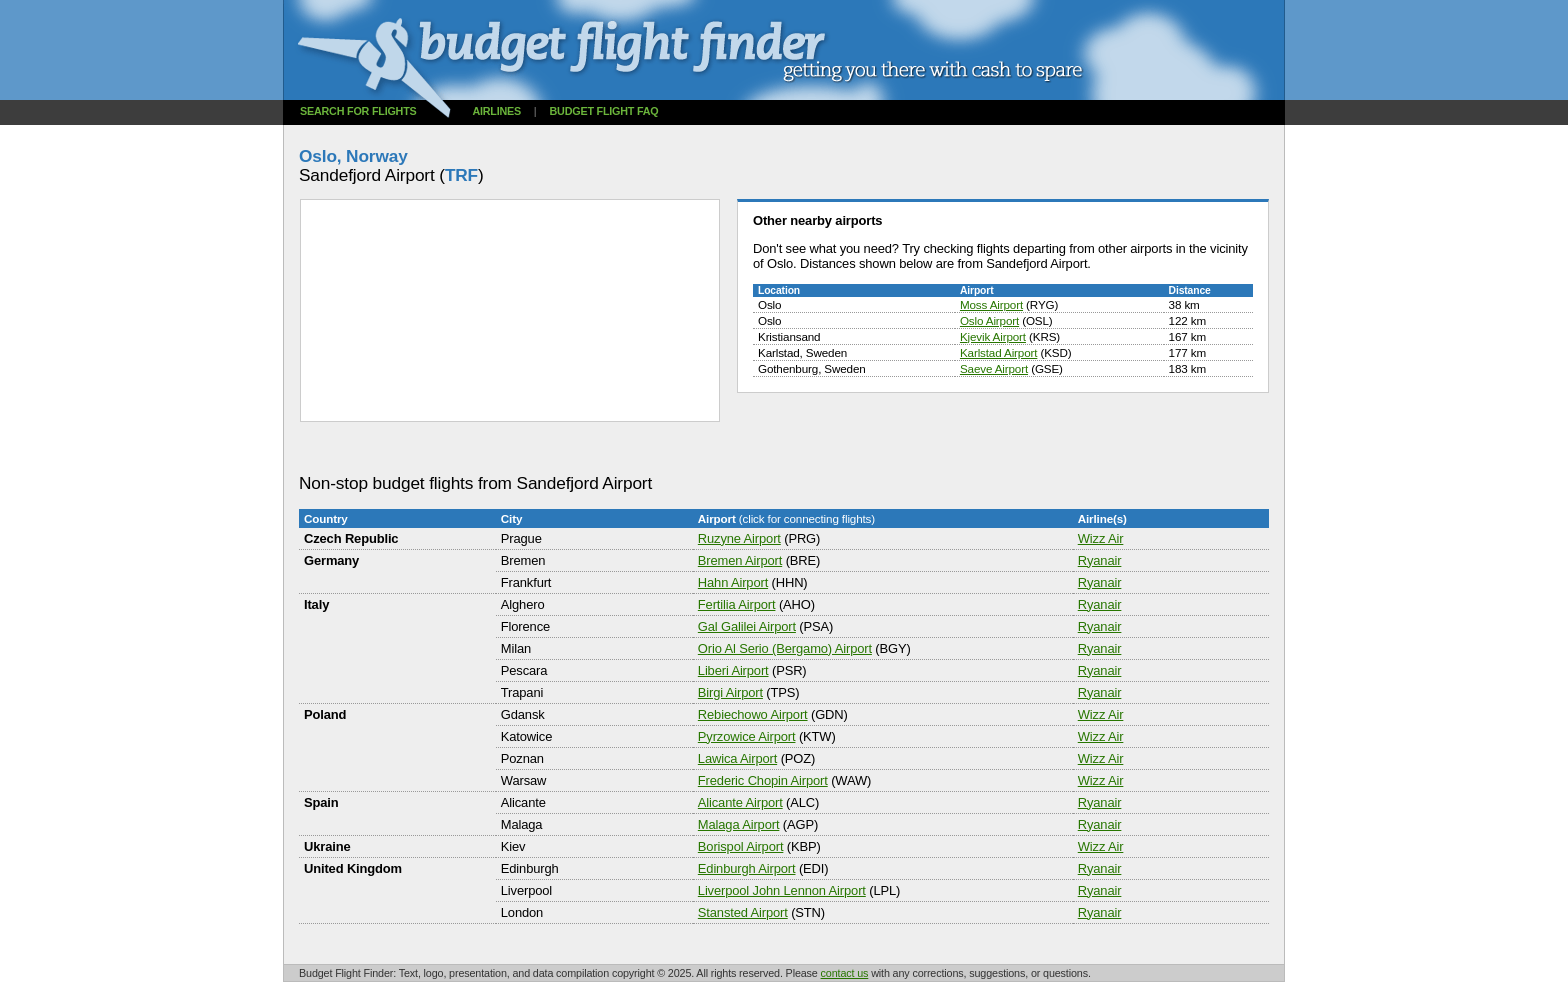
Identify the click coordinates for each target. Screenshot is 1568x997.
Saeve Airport (994, 368)
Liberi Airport (733, 670)
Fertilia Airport (737, 604)
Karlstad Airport (998, 352)
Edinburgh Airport (747, 868)
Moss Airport (991, 304)
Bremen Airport (740, 560)
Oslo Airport (989, 320)
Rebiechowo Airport (753, 714)
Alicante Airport (740, 802)
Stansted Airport (743, 912)
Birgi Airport (730, 692)
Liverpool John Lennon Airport (782, 890)
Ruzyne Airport (739, 538)
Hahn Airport (733, 582)
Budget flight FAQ (604, 111)
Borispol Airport (741, 846)
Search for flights (358, 111)
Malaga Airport (739, 824)
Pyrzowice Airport (747, 736)
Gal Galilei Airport (747, 626)
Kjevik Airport (993, 336)
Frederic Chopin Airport (763, 780)
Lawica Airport (737, 758)
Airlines (496, 111)
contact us (845, 973)
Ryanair (1100, 560)
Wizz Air (1101, 538)
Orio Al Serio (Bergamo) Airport (785, 648)
